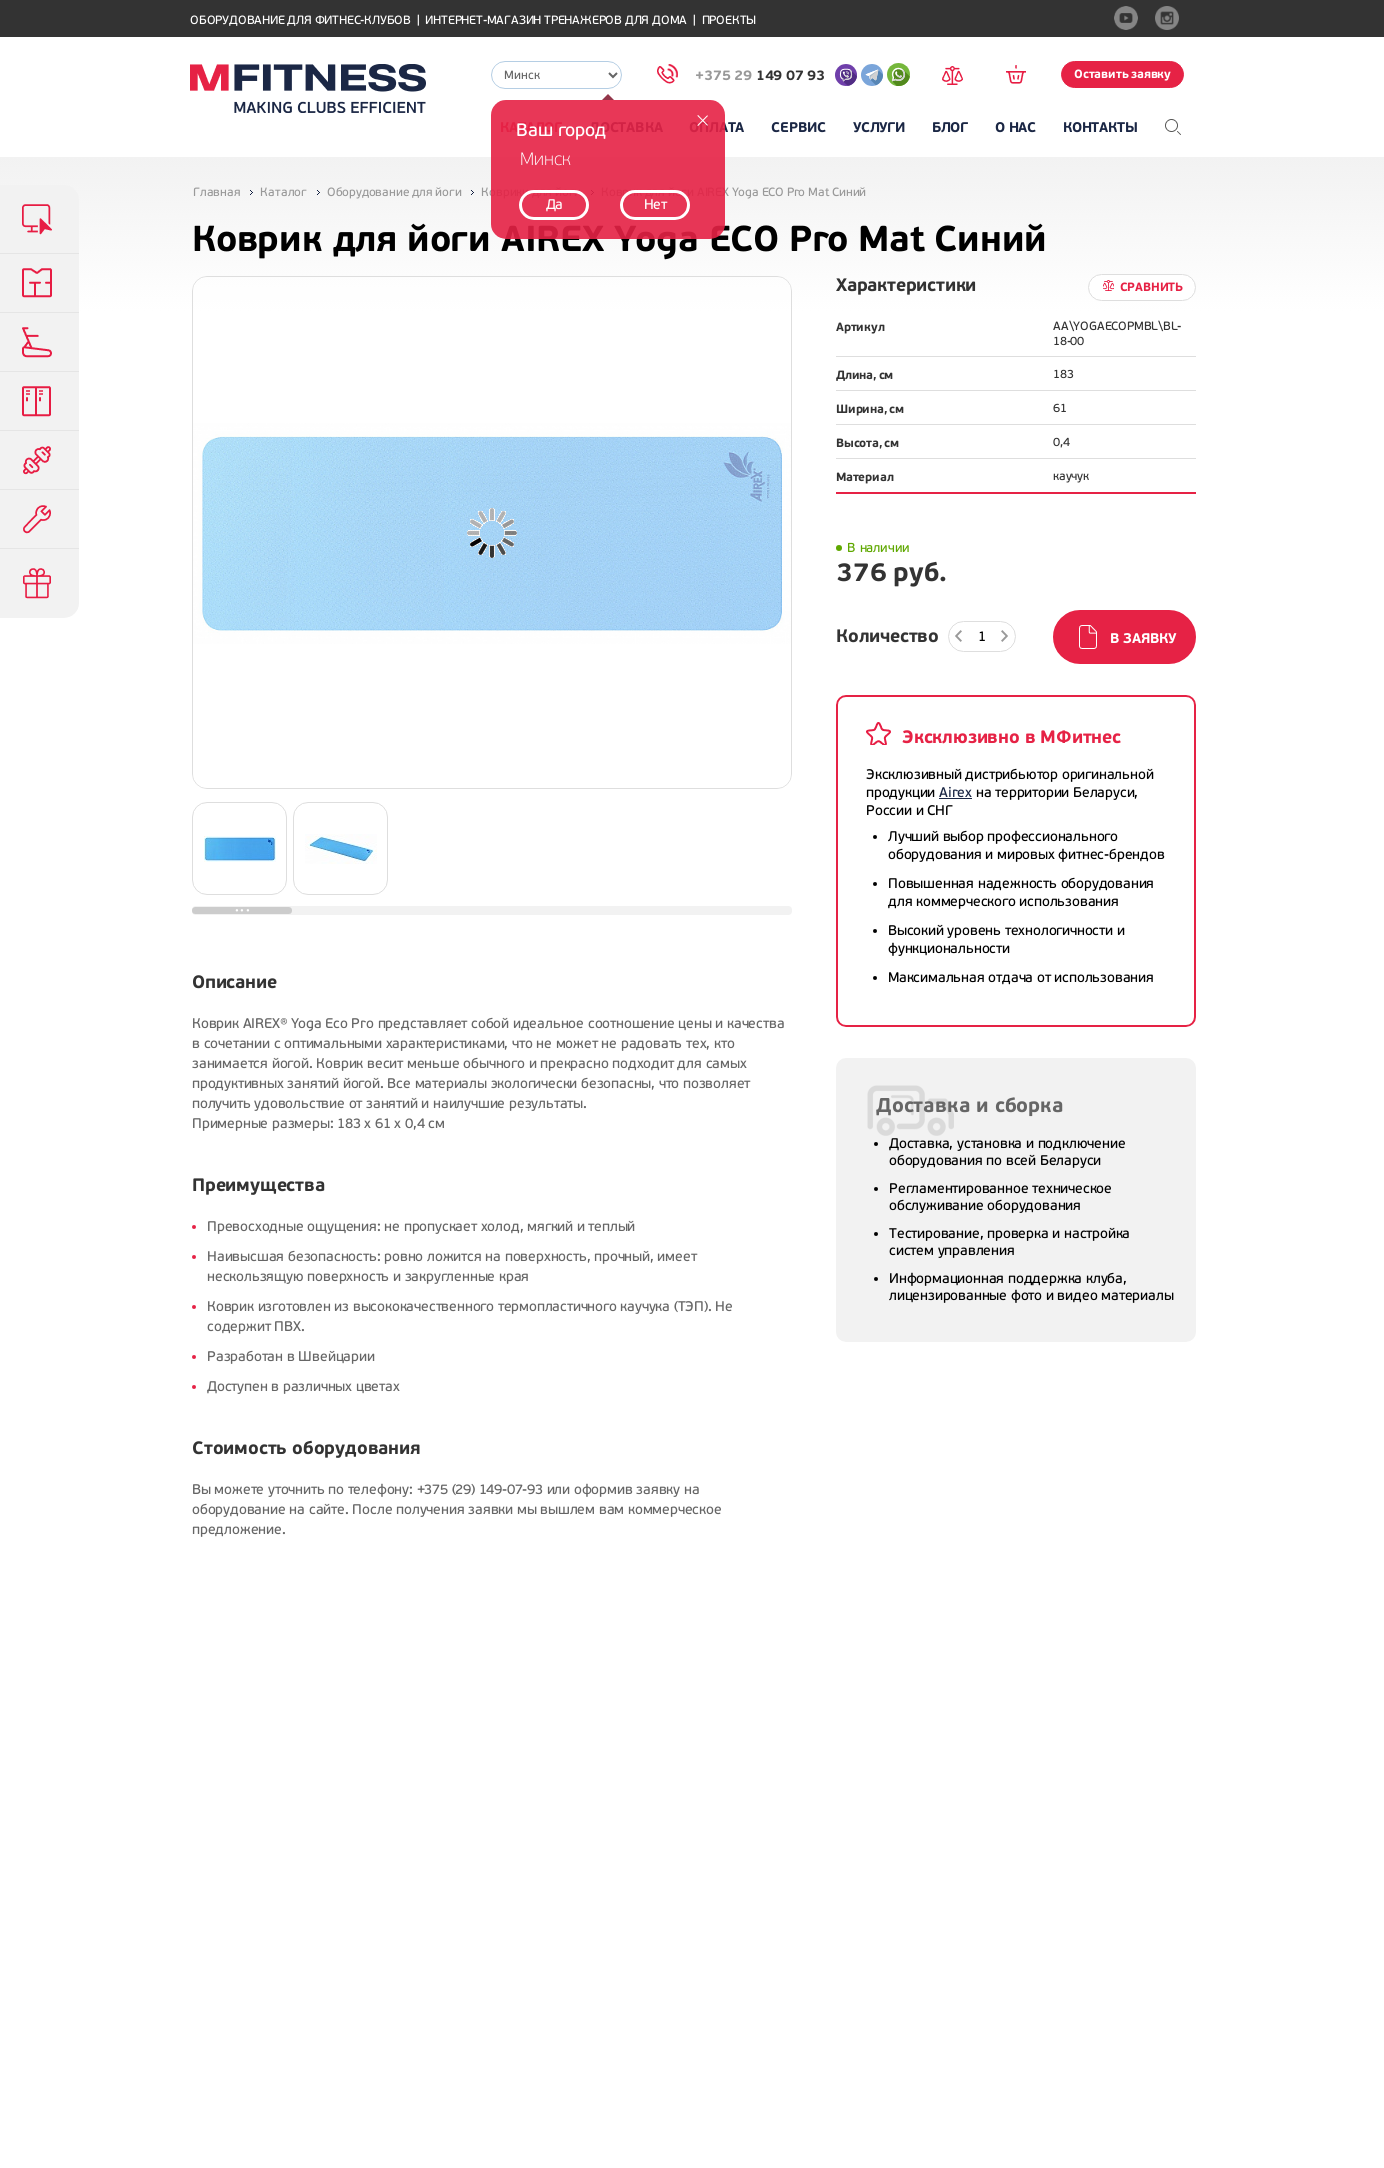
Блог (950, 127)
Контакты (1100, 127)
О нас (1015, 127)
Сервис (798, 127)
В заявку (1143, 638)
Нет (655, 204)
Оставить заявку (1122, 74)
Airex (955, 792)
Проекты (729, 20)
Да (555, 204)
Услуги (879, 127)
